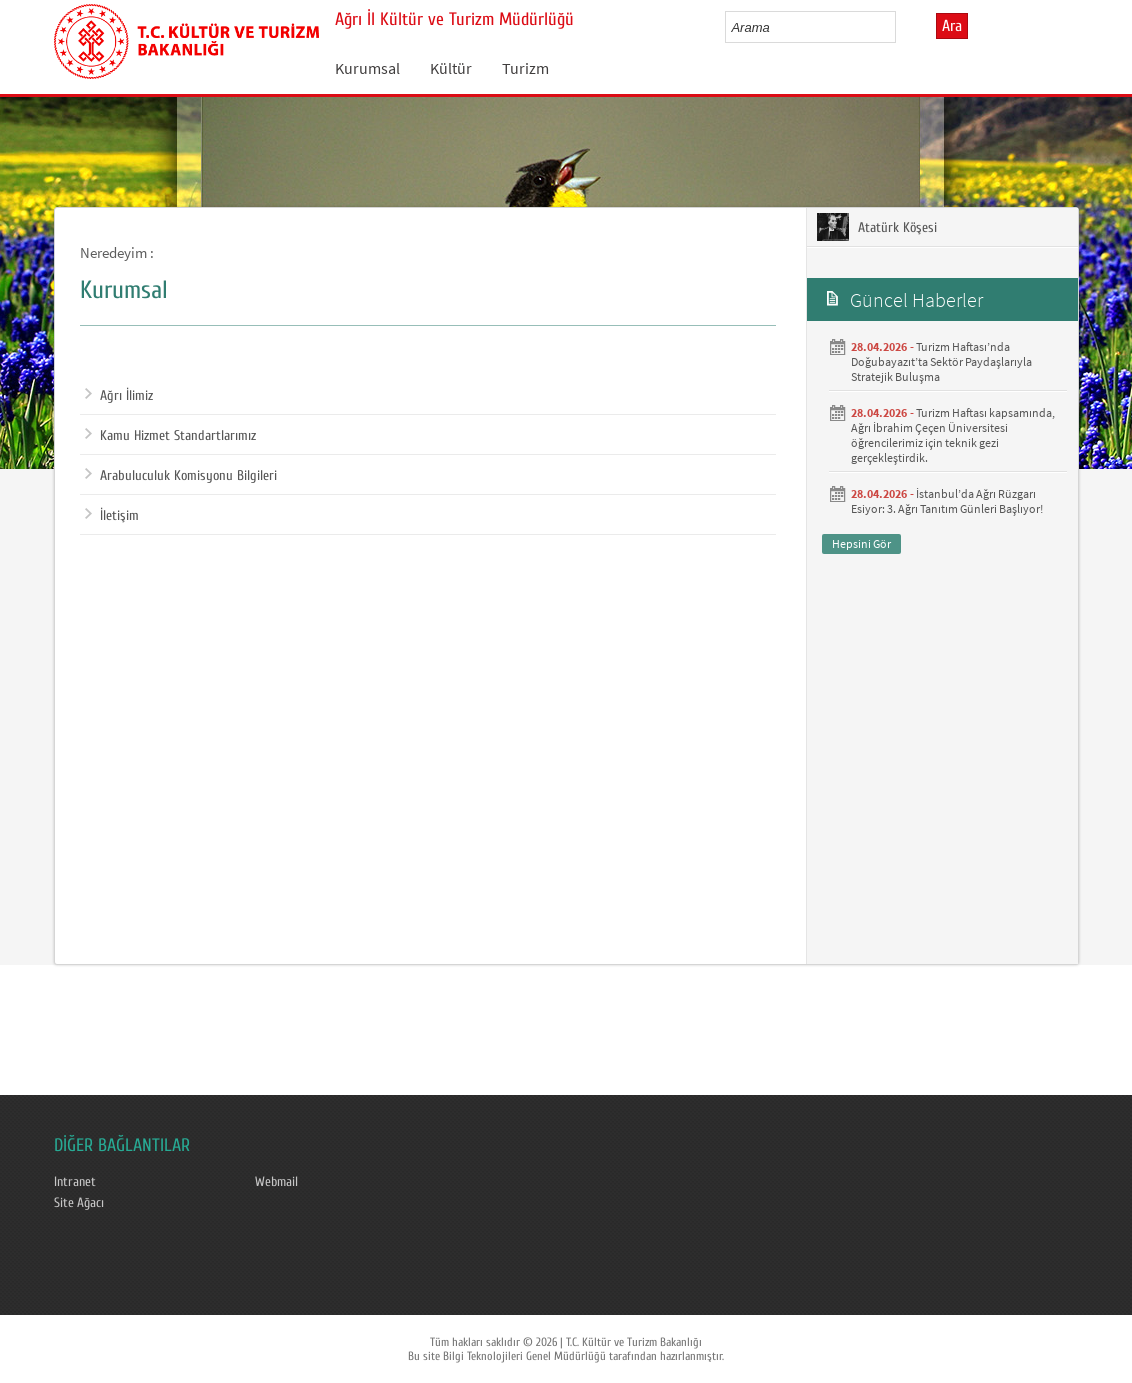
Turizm (525, 68)
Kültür (451, 68)
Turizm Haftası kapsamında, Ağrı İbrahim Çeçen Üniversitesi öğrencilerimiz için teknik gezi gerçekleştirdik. (953, 435)
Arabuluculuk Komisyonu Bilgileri (181, 476)
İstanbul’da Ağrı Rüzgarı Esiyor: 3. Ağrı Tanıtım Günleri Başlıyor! (947, 501)
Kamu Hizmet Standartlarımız (170, 436)
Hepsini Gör (861, 543)
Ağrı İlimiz (119, 396)
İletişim (112, 516)
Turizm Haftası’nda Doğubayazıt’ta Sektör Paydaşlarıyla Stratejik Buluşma (941, 361)
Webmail (276, 1182)
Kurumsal (367, 68)
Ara (952, 26)
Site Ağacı (79, 1203)
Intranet (75, 1182)
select (901, 27)
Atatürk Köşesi (877, 227)
